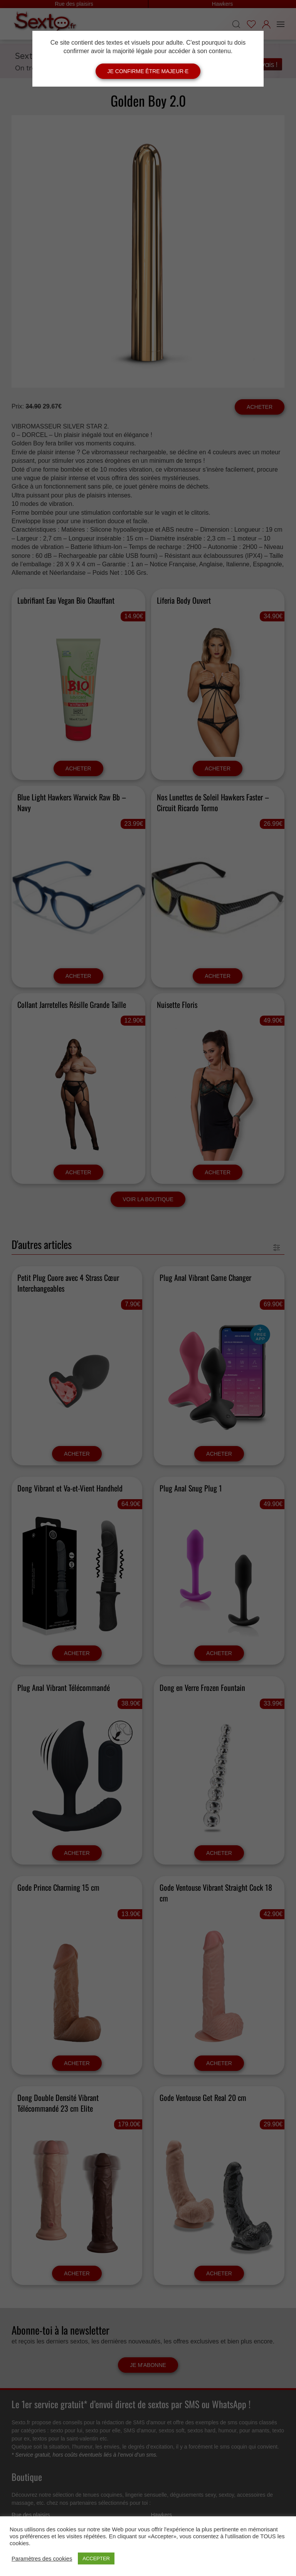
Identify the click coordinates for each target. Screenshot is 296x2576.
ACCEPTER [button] (96, 2558)
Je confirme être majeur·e (148, 71)
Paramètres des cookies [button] (42, 2559)
